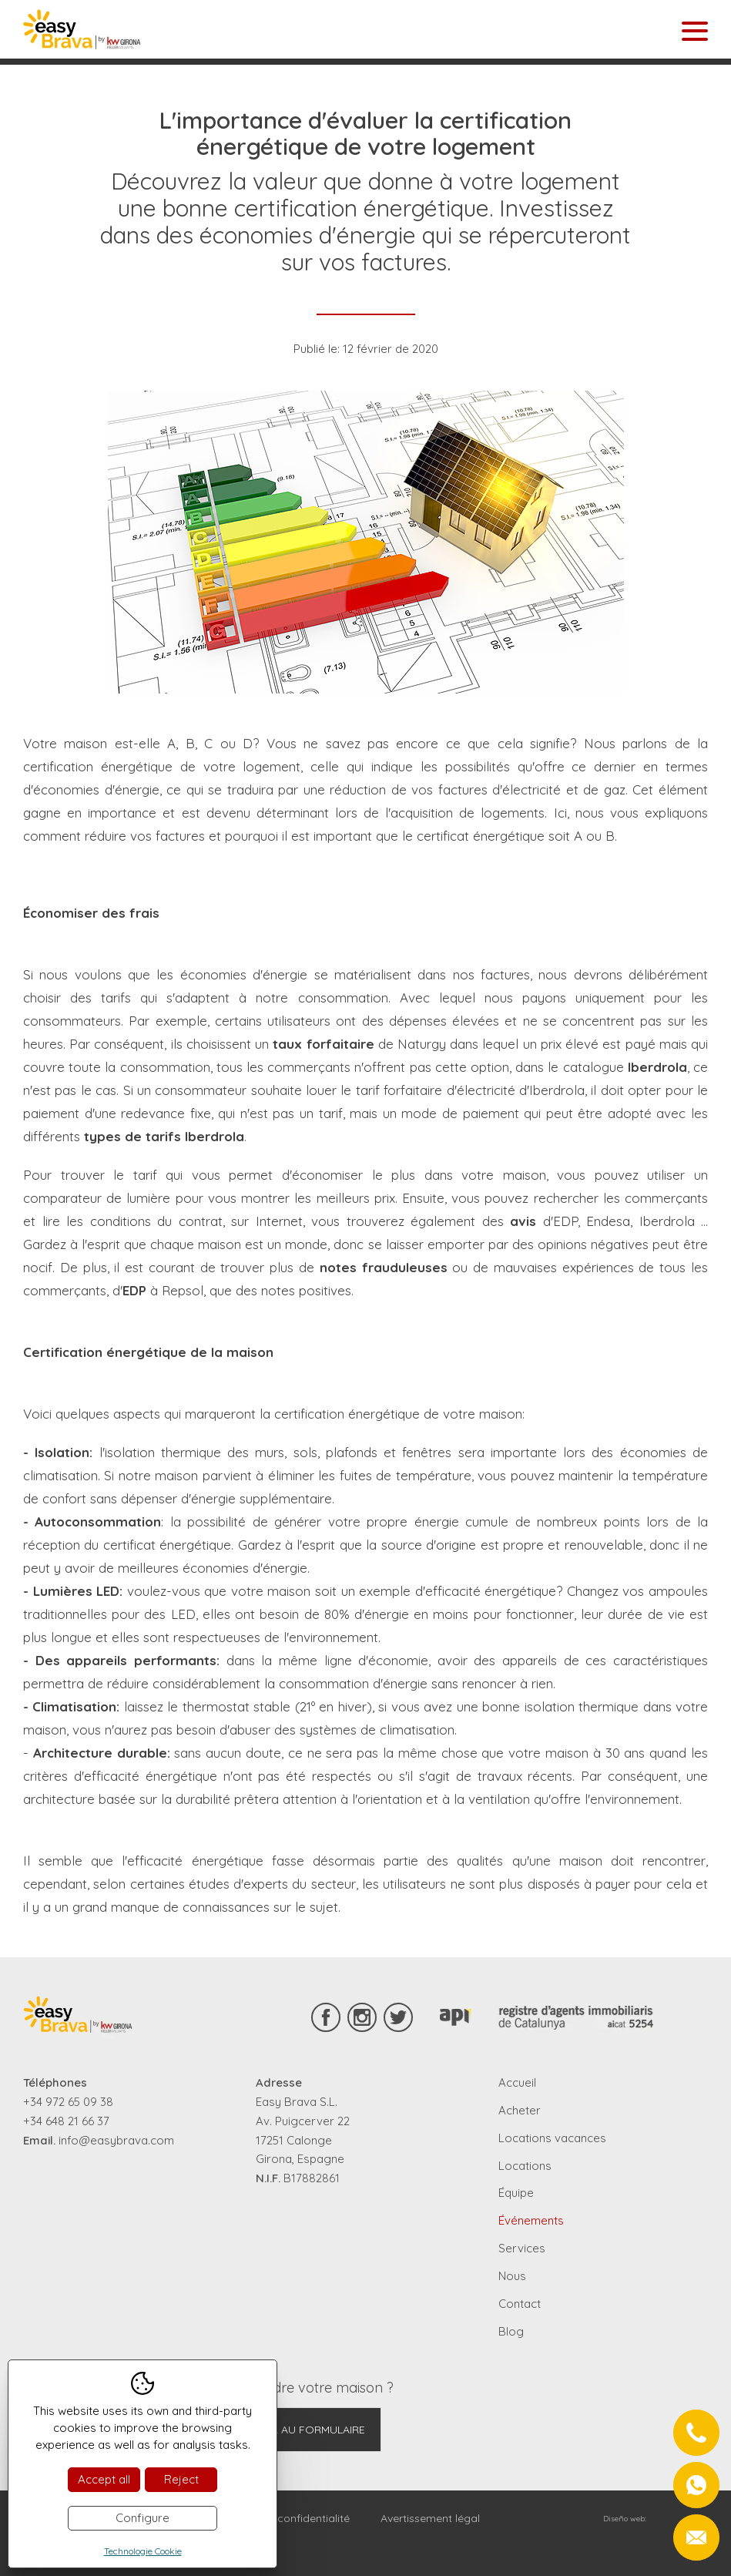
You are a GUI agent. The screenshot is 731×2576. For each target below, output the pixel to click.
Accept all (104, 2479)
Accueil (517, 2082)
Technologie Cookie (143, 2551)
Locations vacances (552, 2138)
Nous (512, 2276)
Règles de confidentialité (287, 2518)
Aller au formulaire (306, 2430)
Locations (525, 2165)
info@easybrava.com (116, 2140)
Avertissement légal (430, 2518)
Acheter (519, 2110)
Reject (181, 2479)
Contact (519, 2303)
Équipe (516, 2192)
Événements (531, 2220)
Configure (142, 2518)
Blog (511, 2331)
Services (521, 2248)
